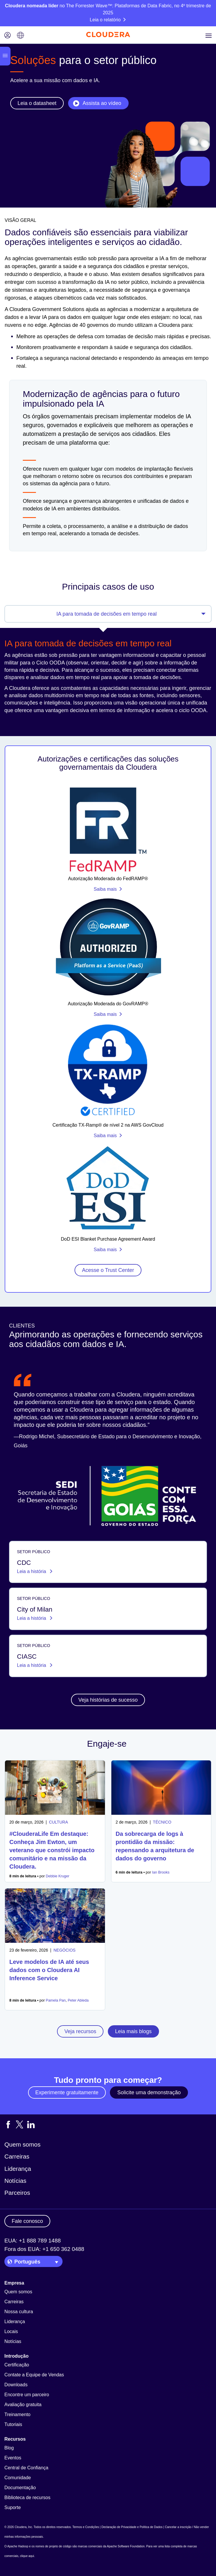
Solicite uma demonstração (149, 2092)
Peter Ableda (78, 2000)
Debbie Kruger (58, 1876)
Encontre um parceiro (26, 2394)
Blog (9, 2447)
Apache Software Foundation (126, 2546)
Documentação (20, 2487)
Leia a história (32, 1571)
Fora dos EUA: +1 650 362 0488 (44, 2249)
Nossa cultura (18, 2311)
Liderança (17, 2168)
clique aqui (27, 2556)
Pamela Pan (56, 2000)
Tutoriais (13, 2424)
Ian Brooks (161, 1872)
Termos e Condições (85, 2527)
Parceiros (17, 2192)
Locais (11, 2331)
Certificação (16, 2364)
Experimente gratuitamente (67, 2092)
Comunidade (17, 2477)
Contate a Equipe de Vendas (34, 2374)
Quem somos (22, 2144)
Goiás (20, 1445)
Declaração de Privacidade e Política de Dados (132, 2527)
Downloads (15, 2384)
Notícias (15, 2180)
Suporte (12, 2507)
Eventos (12, 2457)
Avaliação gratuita (23, 2404)
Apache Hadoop (17, 2546)
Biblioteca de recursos (27, 2497)
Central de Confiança (26, 2467)
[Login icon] (7, 35)
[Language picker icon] (20, 35)
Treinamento (17, 2414)
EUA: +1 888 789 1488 (32, 2240)
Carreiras (17, 2156)
